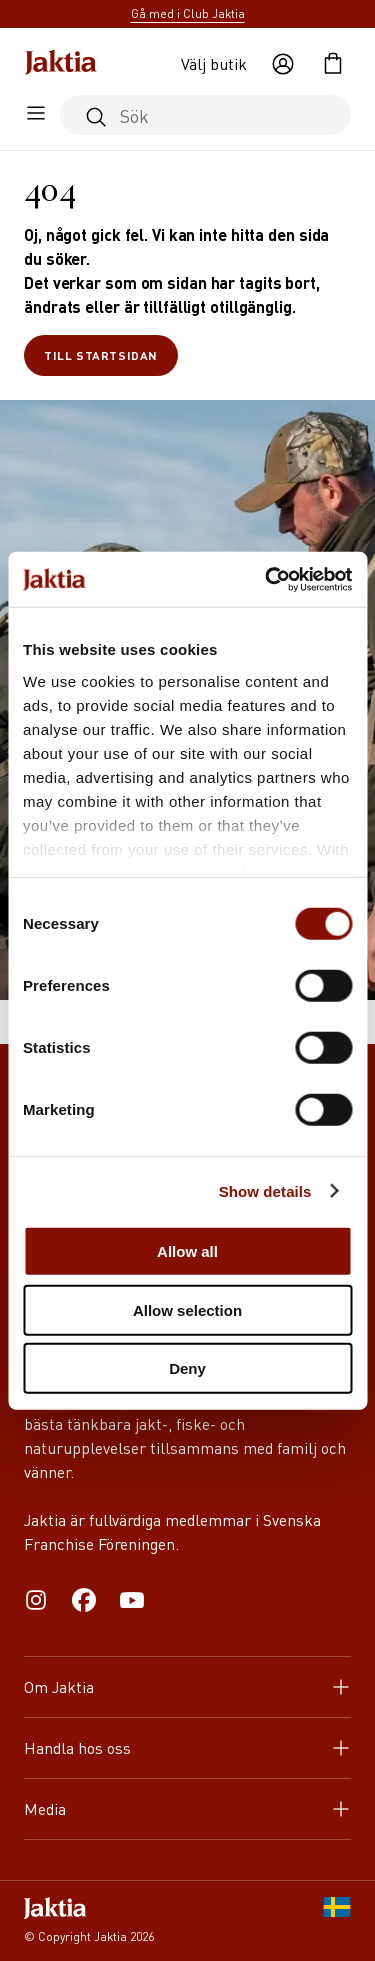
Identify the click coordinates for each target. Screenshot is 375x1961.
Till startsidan (101, 355)
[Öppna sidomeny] (36, 115)
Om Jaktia (187, 1686)
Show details (265, 1190)
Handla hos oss (187, 1747)
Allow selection (187, 1309)
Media (187, 1808)
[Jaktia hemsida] (61, 64)
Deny (187, 1368)
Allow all (187, 1251)
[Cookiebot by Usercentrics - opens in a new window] (267, 579)
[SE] (337, 1921)
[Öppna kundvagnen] (333, 64)
